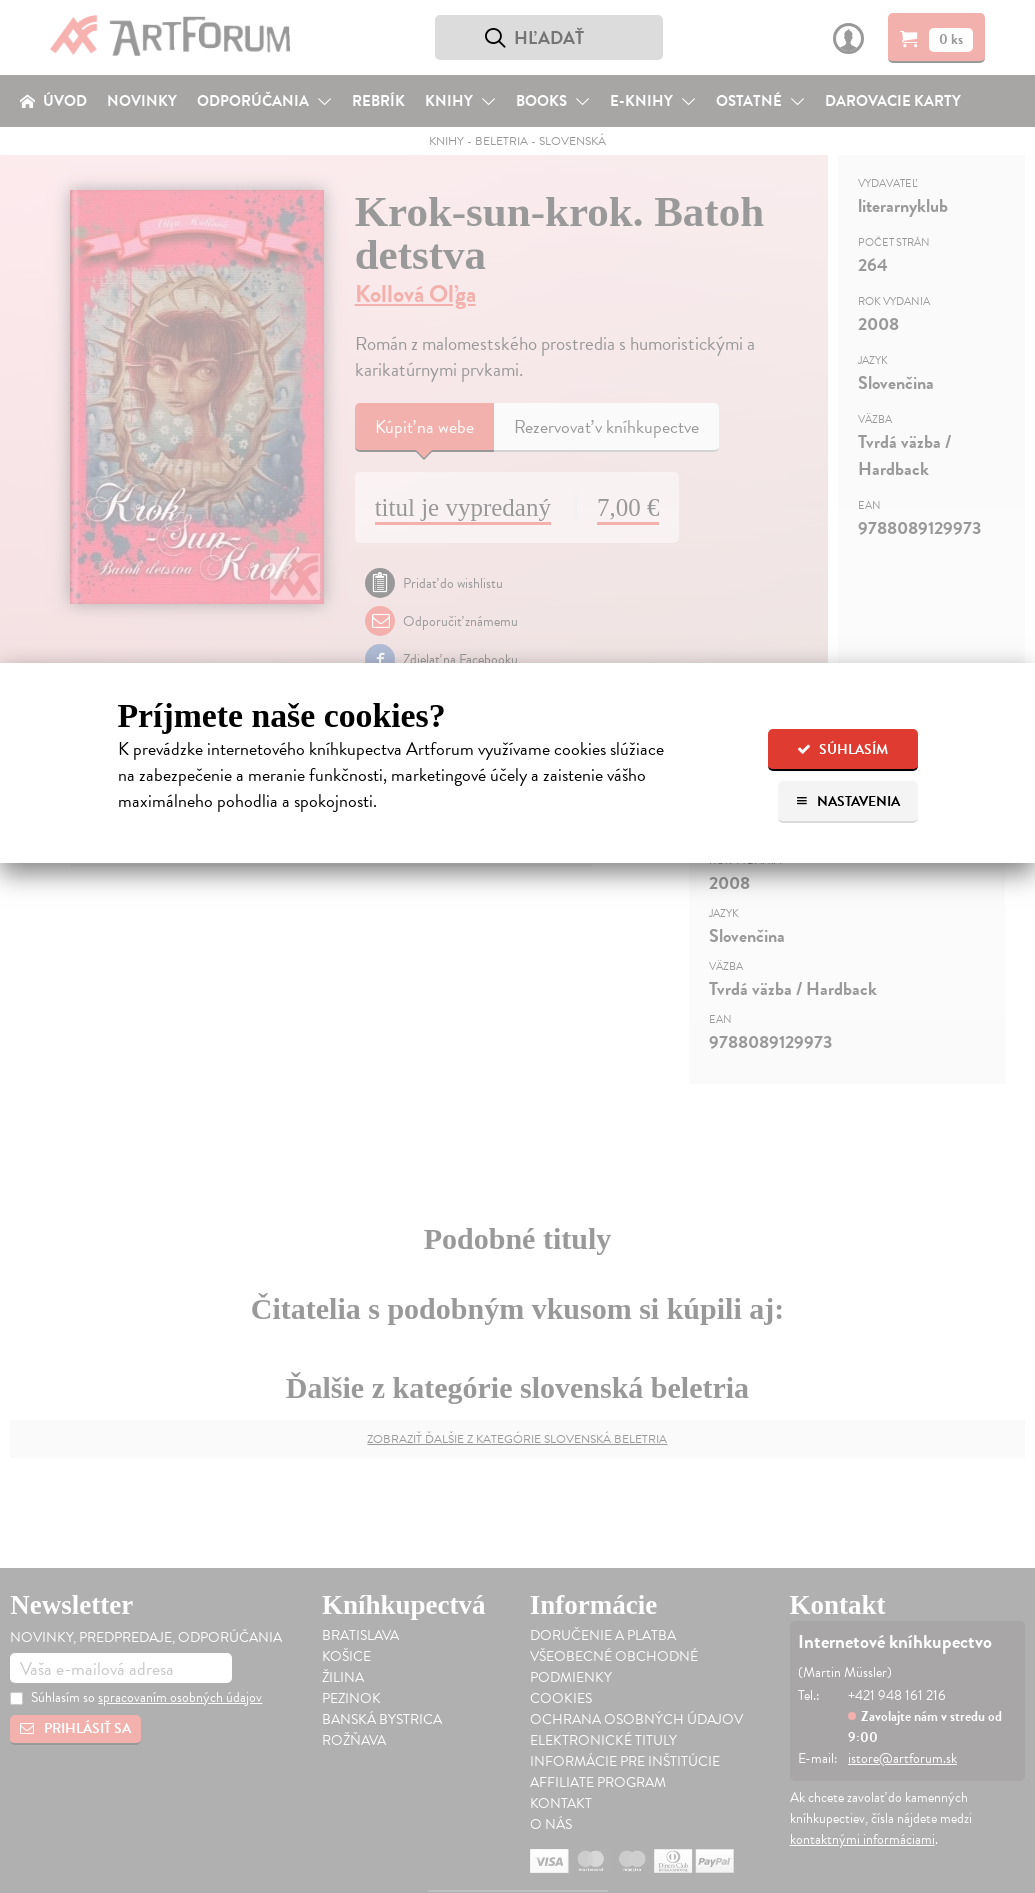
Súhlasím (842, 749)
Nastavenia (847, 801)
